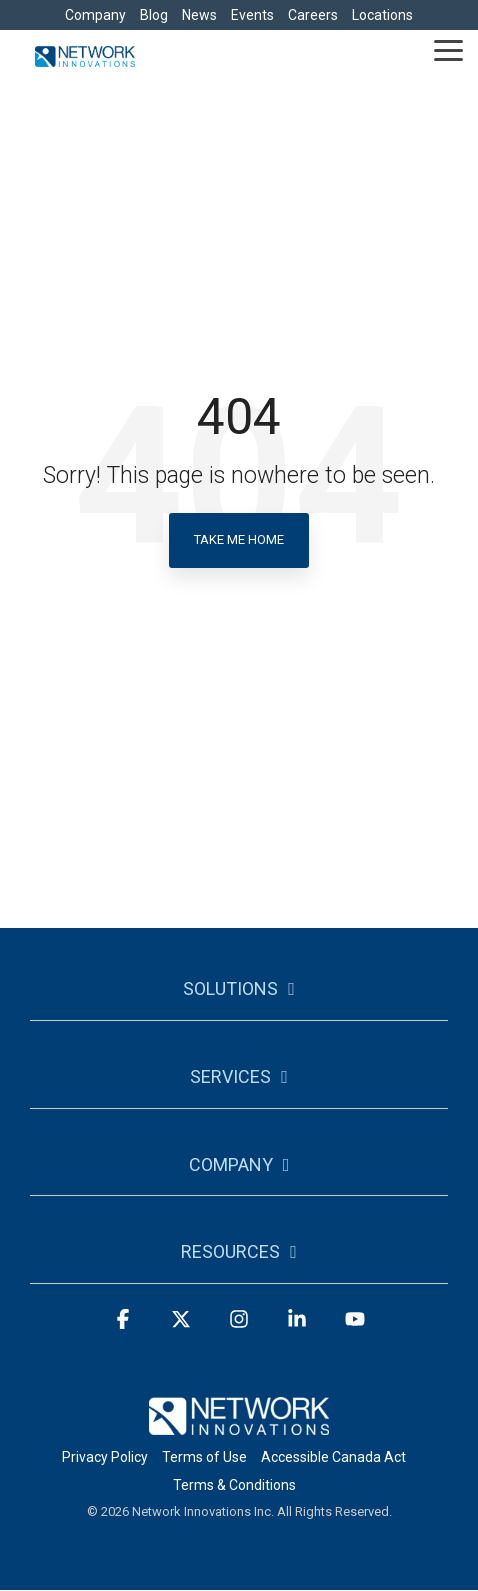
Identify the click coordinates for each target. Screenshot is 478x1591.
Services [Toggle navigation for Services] (230, 1076)
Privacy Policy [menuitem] (105, 1457)
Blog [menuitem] (154, 15)
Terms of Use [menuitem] (204, 1457)
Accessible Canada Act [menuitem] (333, 1457)
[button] (448, 49)
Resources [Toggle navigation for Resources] (230, 1251)
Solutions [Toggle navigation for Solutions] (230, 988)
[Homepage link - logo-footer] (239, 1423)
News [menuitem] (199, 15)
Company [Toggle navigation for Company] (231, 1164)
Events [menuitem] (252, 15)
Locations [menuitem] (382, 15)
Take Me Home (239, 539)
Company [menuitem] (95, 15)
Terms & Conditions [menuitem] (234, 1485)
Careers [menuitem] (313, 15)
